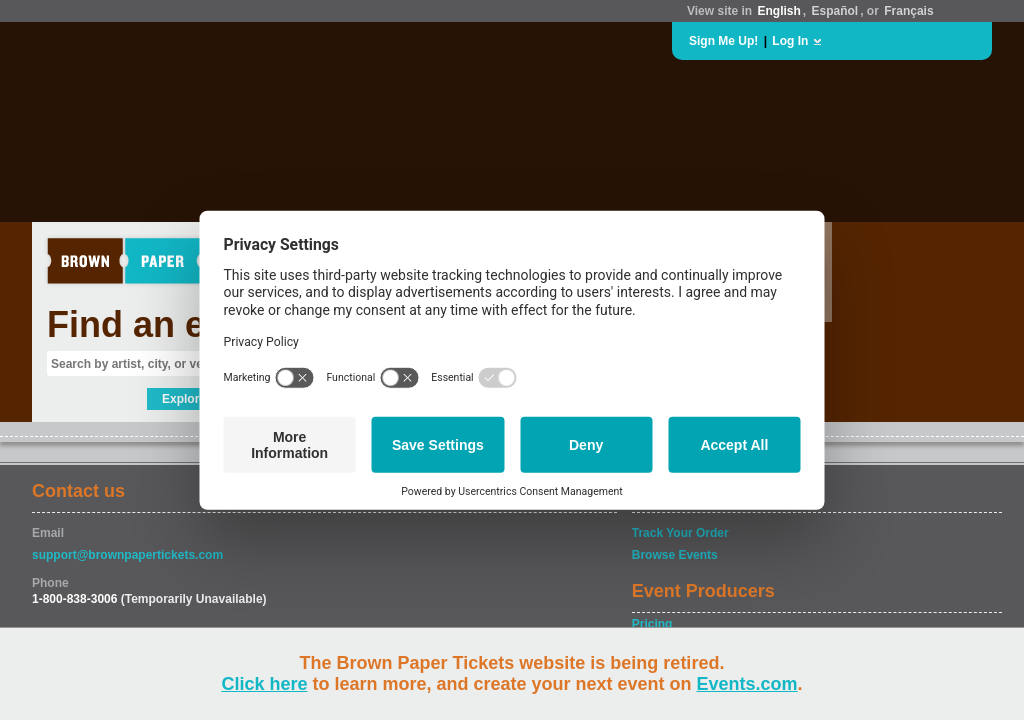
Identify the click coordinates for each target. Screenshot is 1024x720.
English (778, 11)
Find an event (163, 324)
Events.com (747, 684)
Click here (264, 684)
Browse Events (675, 555)
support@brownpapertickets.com (127, 555)
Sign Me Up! (723, 41)
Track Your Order (680, 533)
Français (908, 11)
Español (835, 11)
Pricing (652, 624)
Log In (790, 41)
